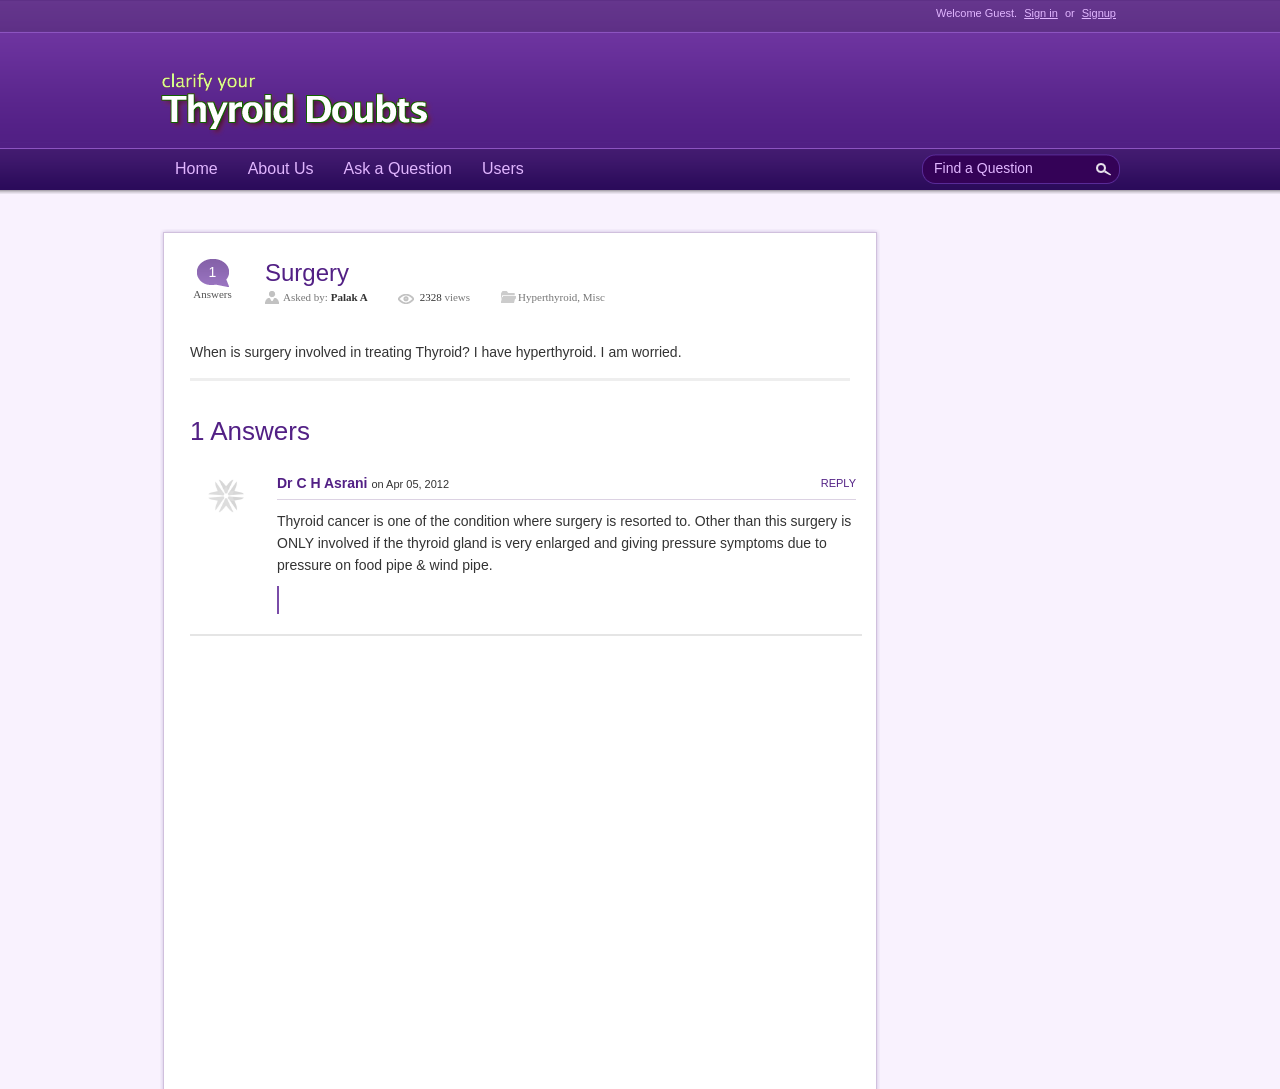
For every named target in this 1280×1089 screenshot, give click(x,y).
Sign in (1041, 13)
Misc (594, 297)
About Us (281, 168)
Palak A (349, 297)
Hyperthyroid (547, 297)
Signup (1099, 13)
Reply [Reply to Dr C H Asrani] (838, 483)
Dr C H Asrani (322, 483)
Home (196, 168)
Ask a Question (398, 168)
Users (503, 168)
